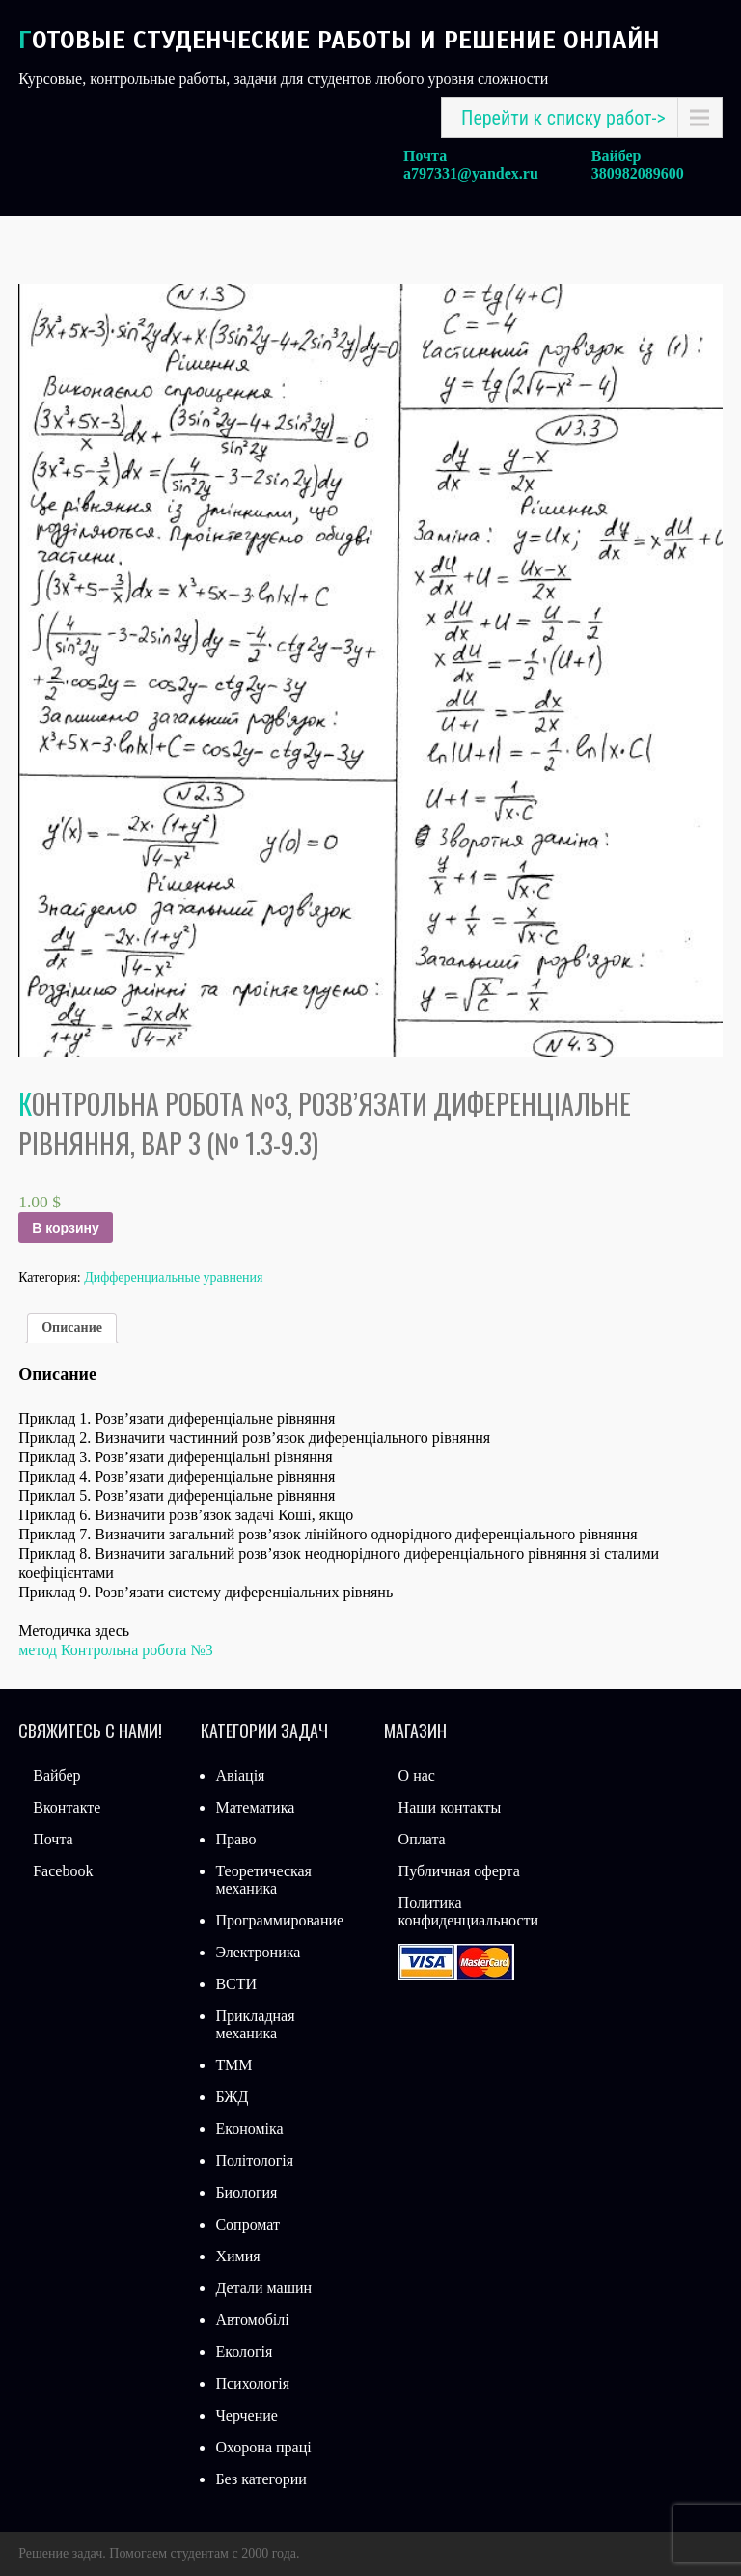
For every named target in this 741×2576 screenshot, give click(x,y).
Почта (52, 1839)
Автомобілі (251, 2320)
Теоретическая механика (263, 1880)
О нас (416, 1775)
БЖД (231, 2097)
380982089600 (637, 173)
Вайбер (56, 1775)
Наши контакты (450, 1807)
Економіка (249, 2128)
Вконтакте (66, 1807)
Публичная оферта (459, 1871)
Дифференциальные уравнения (173, 1277)
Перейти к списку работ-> (563, 117)
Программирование (279, 1920)
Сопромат (247, 2224)
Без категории (260, 2479)
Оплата (422, 1839)
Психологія (252, 2383)
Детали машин (263, 2288)
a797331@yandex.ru (470, 173)
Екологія (243, 2351)
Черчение (246, 2415)
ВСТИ (236, 1984)
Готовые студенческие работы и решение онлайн (339, 40)
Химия (237, 2256)
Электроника (257, 1952)
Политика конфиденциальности (468, 1911)
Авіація (239, 1775)
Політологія (254, 2160)
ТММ (233, 2065)
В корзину (65, 1227)
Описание (71, 1327)
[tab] (72, 1328)
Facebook (63, 1871)
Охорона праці (263, 2447)
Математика (254, 1807)
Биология (246, 2192)
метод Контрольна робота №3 (115, 1650)
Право (235, 1839)
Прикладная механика (254, 2024)
